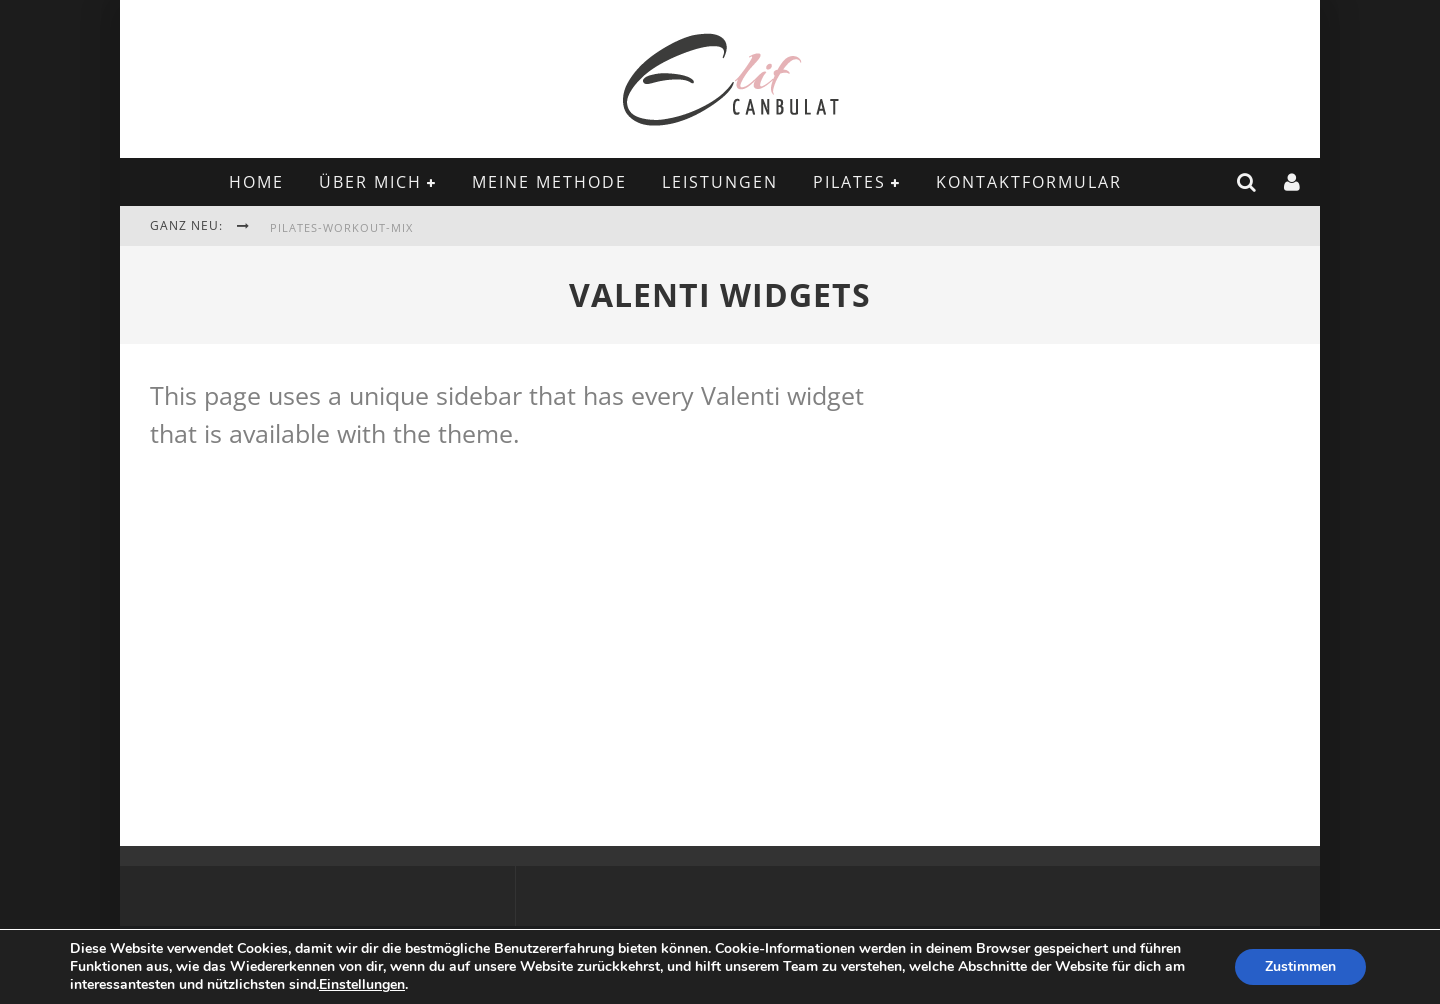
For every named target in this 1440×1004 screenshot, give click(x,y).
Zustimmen (1300, 966)
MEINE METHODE (549, 182)
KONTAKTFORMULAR (1029, 182)
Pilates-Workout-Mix (341, 227)
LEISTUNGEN (720, 182)
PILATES (849, 182)
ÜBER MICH (370, 182)
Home (256, 182)
